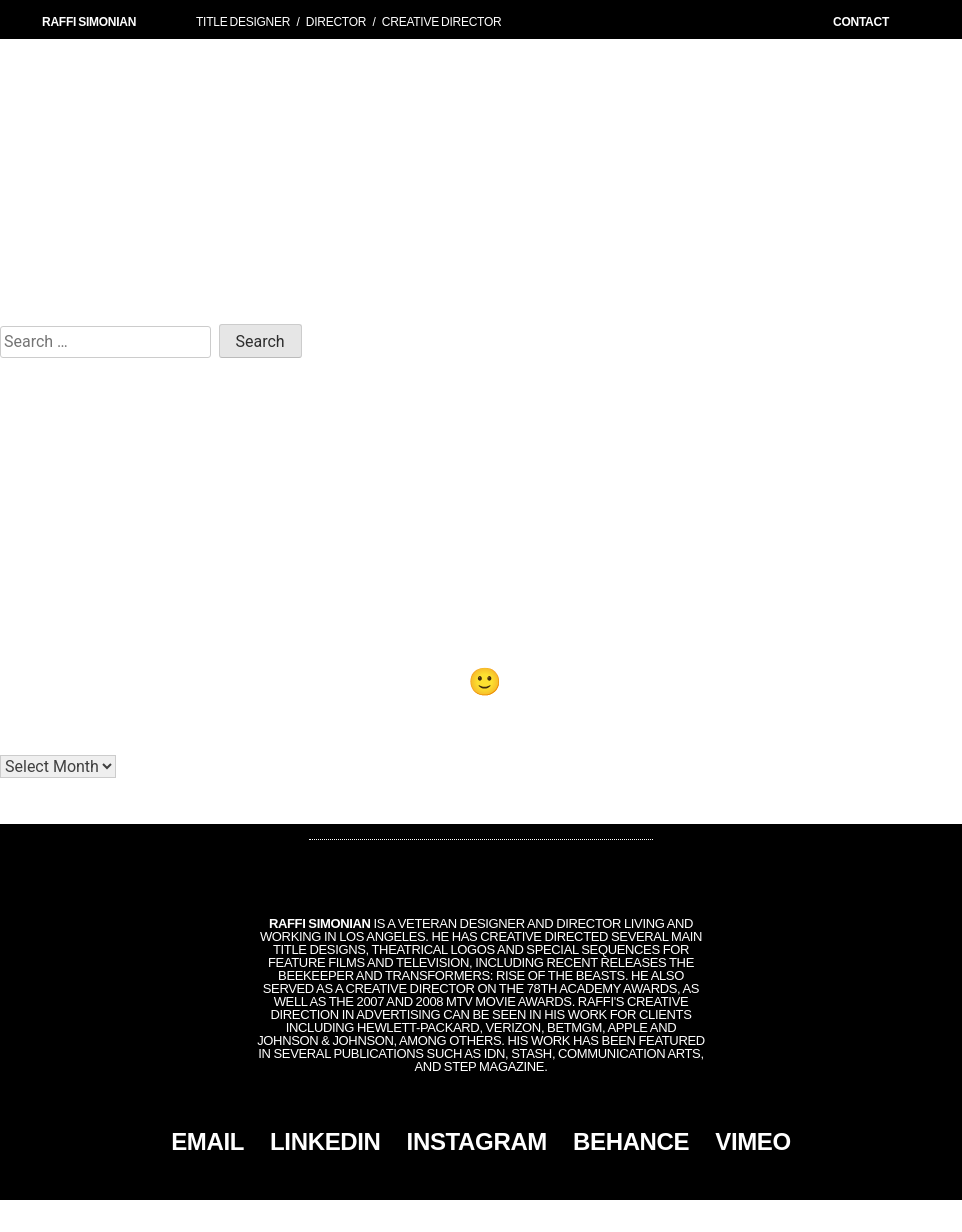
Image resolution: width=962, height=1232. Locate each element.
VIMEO (753, 1141)
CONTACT (861, 22)
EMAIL (207, 1141)
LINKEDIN (325, 1141)
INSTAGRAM (477, 1141)
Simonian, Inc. (448, 1216)
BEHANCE (631, 1141)
